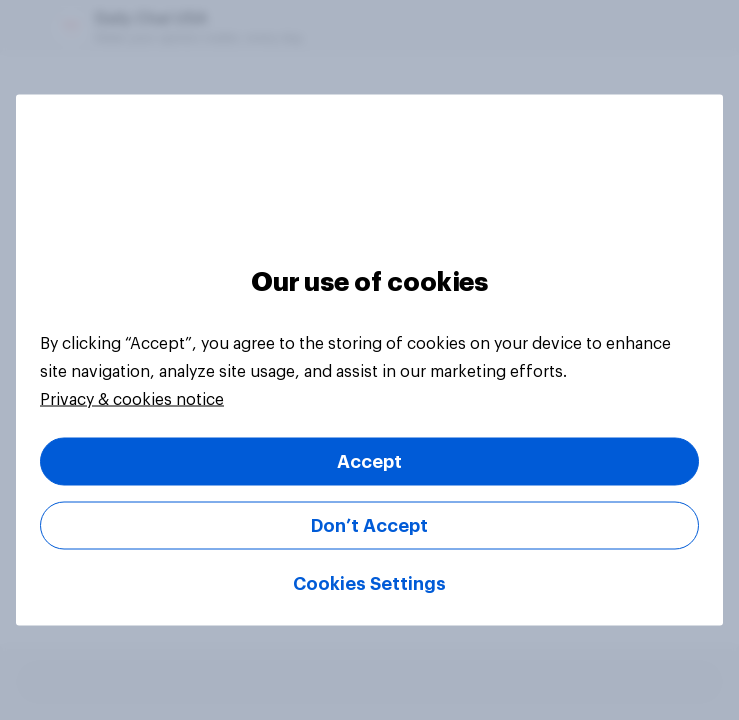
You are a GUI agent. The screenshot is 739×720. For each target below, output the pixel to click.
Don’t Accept (369, 526)
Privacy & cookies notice (132, 400)
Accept (369, 462)
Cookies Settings (369, 584)
